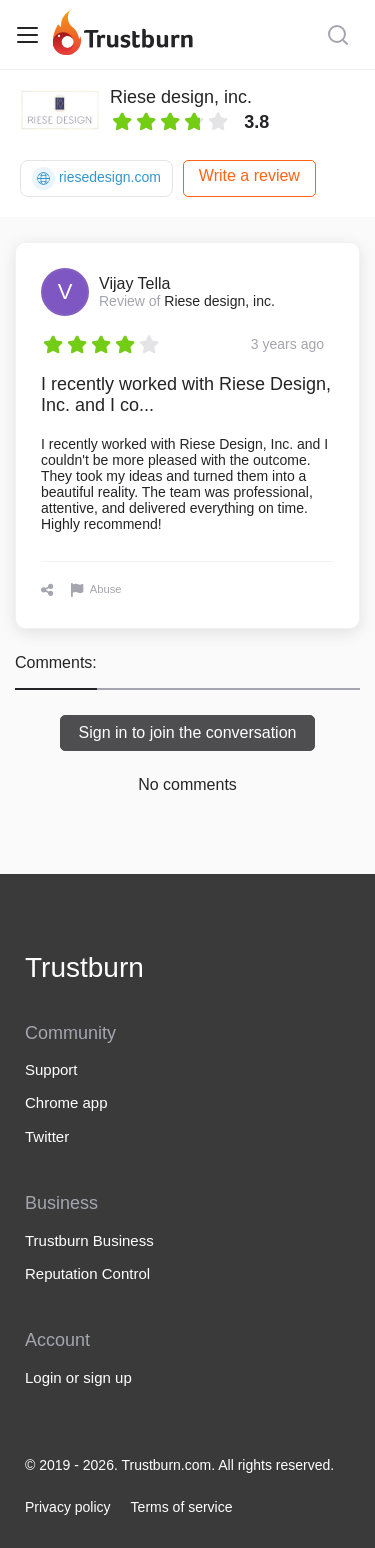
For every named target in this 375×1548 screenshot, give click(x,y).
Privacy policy (68, 1507)
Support (51, 1069)
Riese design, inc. (181, 97)
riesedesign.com (96, 178)
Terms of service (182, 1507)
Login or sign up (78, 1377)
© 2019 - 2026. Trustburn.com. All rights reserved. (179, 1465)
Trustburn (84, 967)
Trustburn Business (89, 1240)
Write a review (249, 175)
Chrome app (66, 1102)
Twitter (47, 1136)
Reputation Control (87, 1273)
